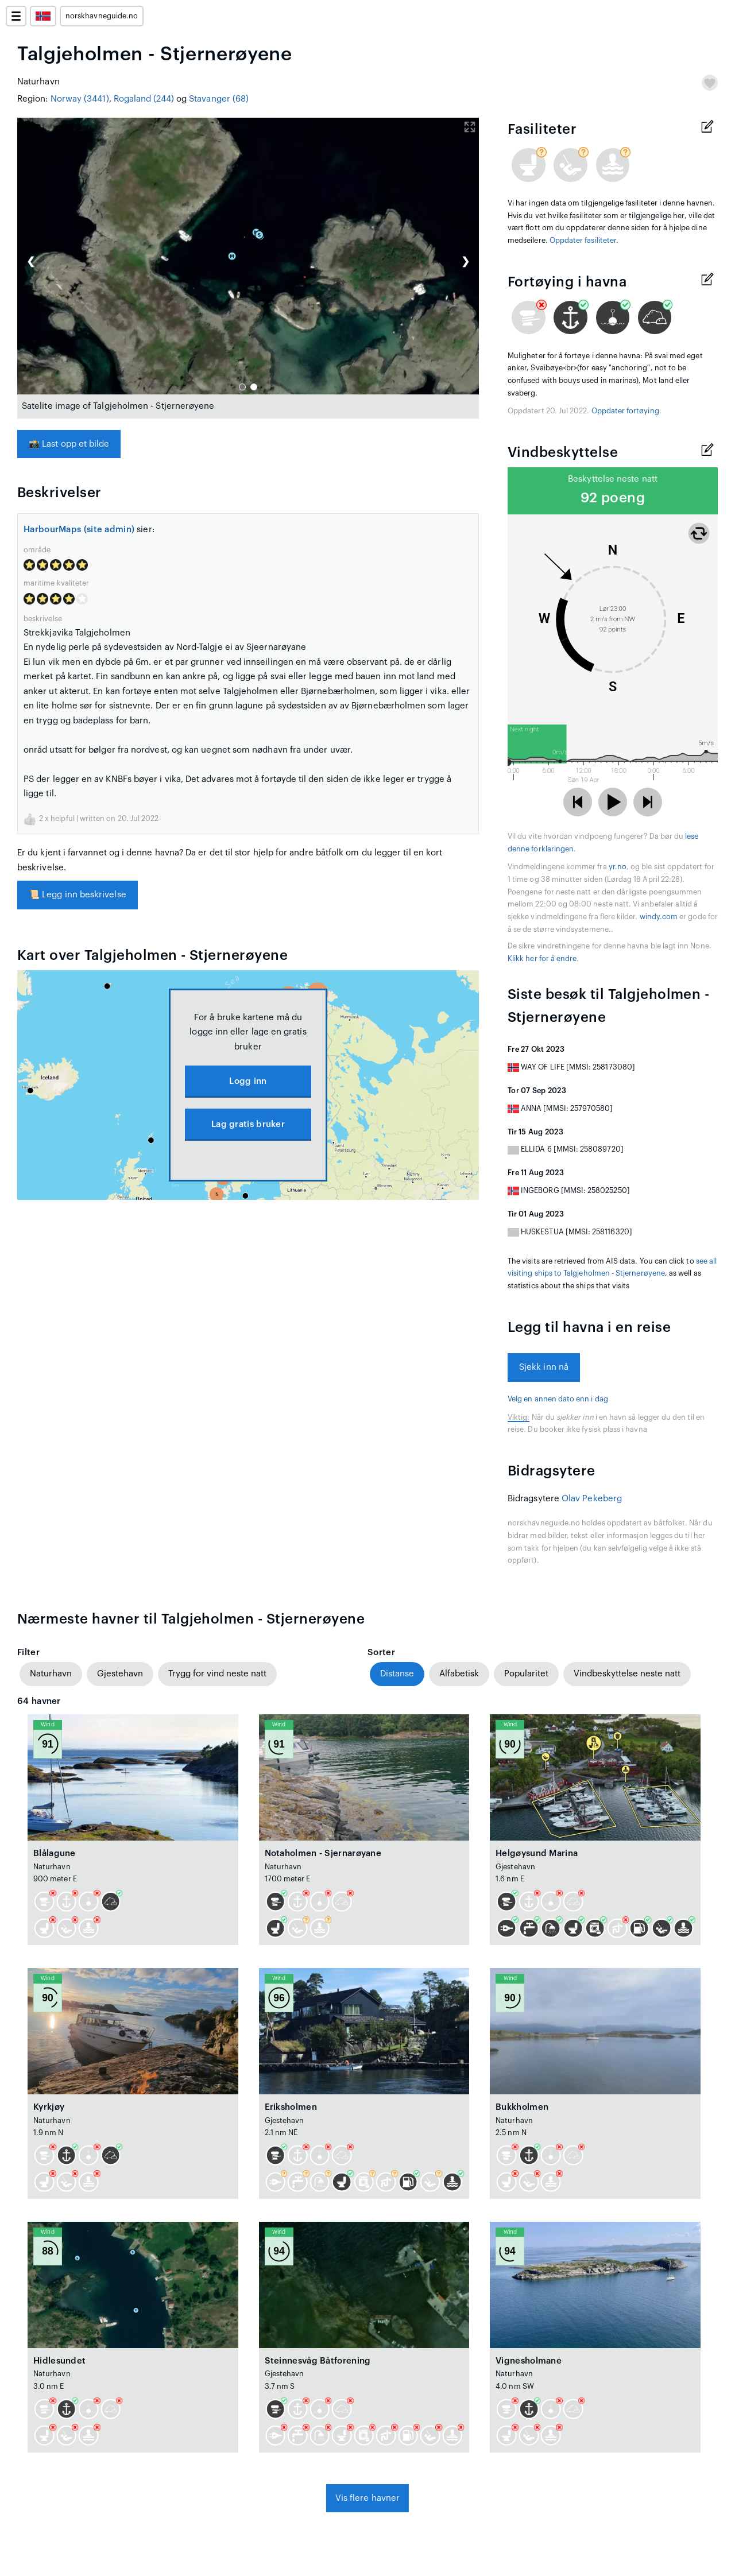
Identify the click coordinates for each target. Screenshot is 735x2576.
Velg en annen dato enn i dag (558, 1399)
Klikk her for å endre (542, 958)
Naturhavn (51, 1673)
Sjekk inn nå (543, 1367)
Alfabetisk (459, 1673)
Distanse (397, 1673)
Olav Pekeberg (592, 1498)
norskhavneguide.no (101, 16)
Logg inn (247, 1081)
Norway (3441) (80, 99)
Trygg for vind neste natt (217, 1673)
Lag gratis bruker (248, 1124)
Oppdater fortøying (625, 411)
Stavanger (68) (219, 99)
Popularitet (526, 1673)
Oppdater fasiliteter (583, 240)
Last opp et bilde (69, 444)
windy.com (659, 916)
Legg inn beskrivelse (77, 894)
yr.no (617, 866)
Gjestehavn (120, 1673)
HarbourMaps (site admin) (79, 529)
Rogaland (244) (144, 99)
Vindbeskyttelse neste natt (627, 1673)
